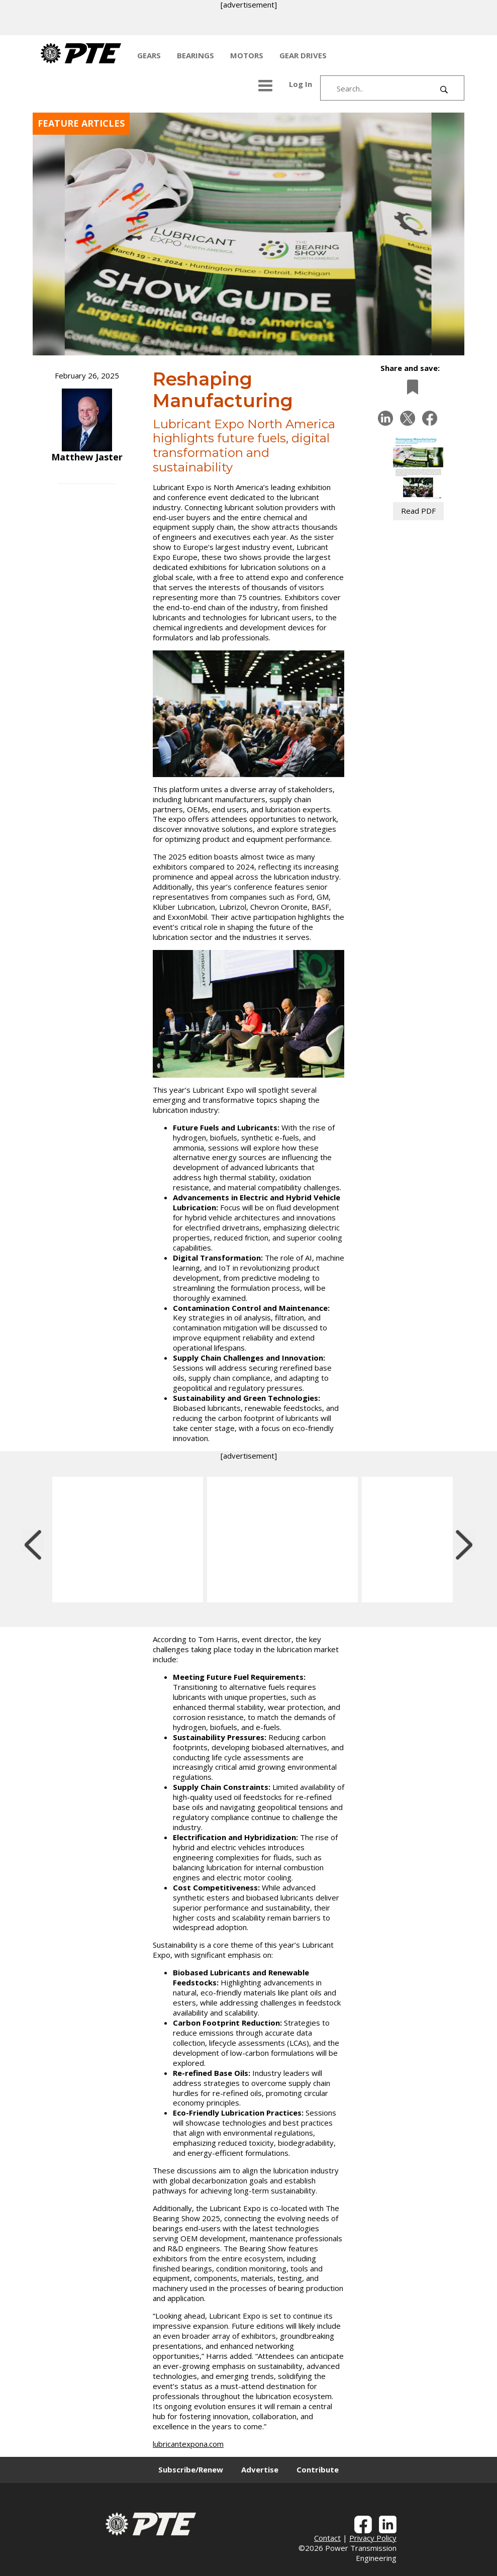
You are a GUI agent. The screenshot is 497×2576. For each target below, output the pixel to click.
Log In (300, 84)
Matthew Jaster (87, 457)
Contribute (317, 2469)
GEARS (149, 55)
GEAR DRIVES (303, 55)
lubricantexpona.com (188, 2444)
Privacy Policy (372, 2538)
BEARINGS (195, 55)
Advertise (259, 2469)
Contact (327, 2538)
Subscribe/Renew (190, 2469)
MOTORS (246, 55)
